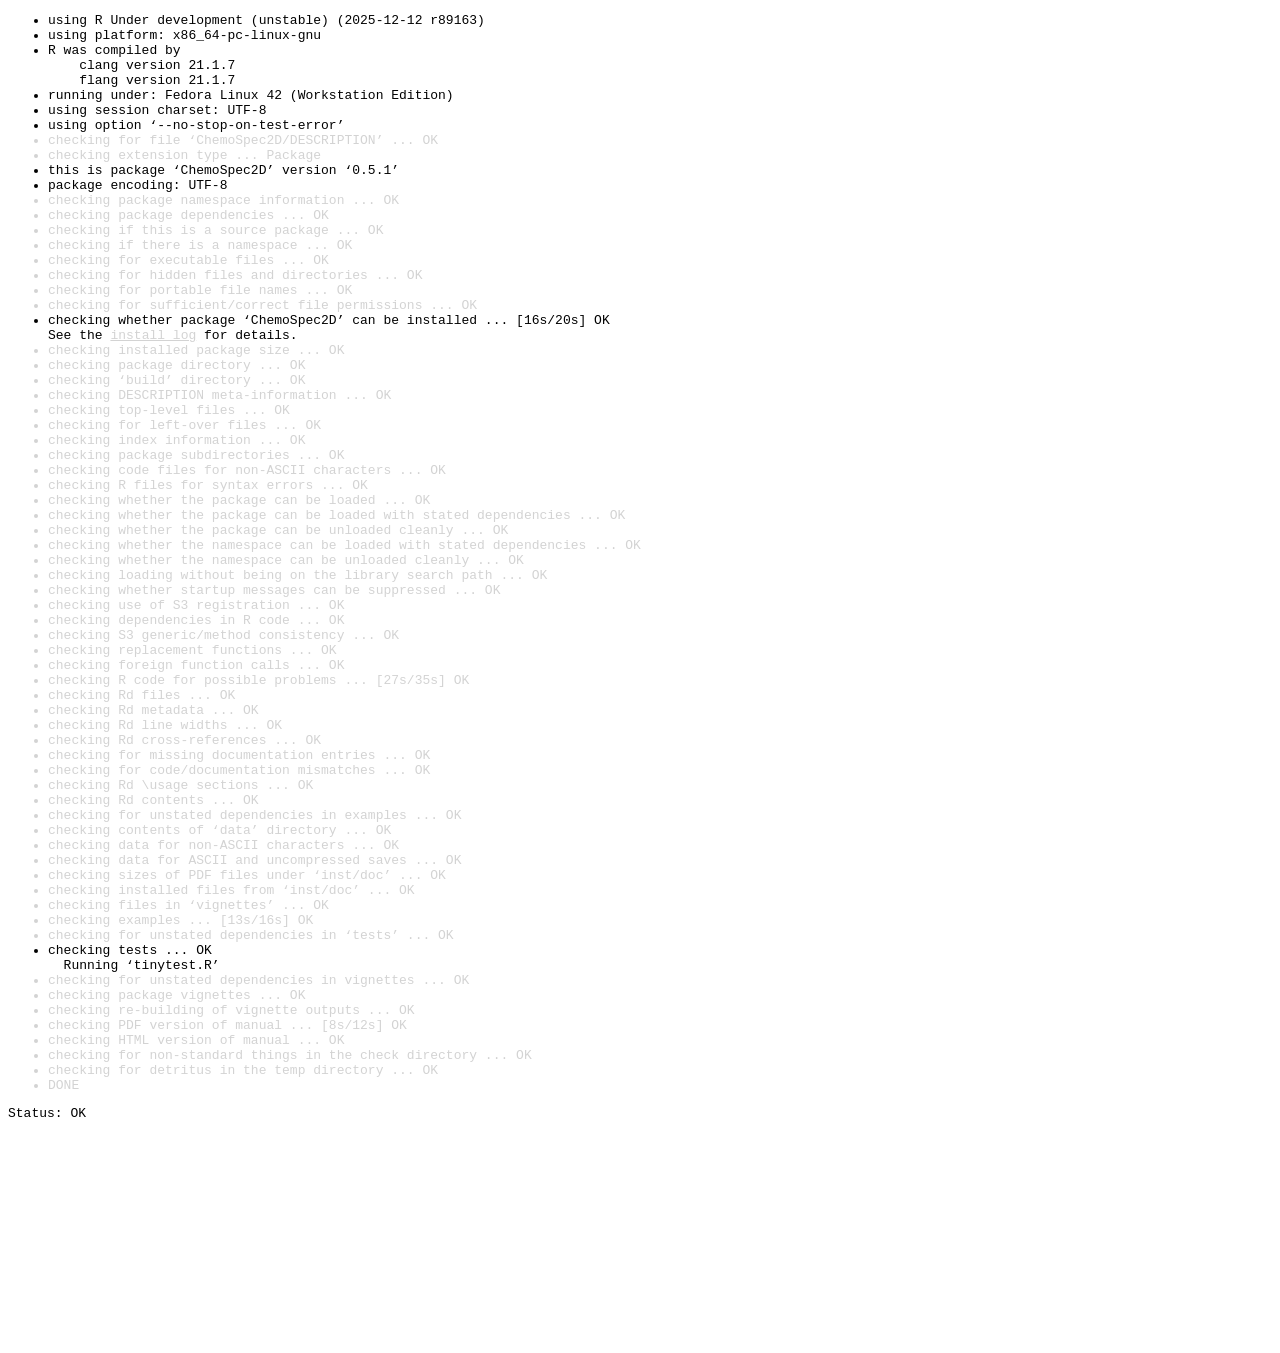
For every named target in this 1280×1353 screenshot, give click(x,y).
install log (153, 400)
